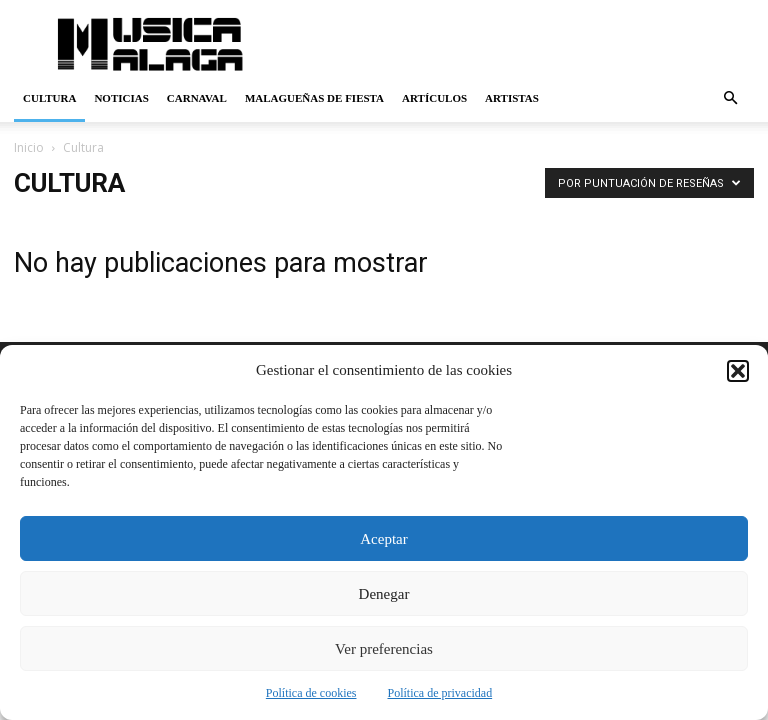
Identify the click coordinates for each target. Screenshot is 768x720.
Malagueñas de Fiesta (314, 98)
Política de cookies (311, 693)
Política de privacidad (440, 693)
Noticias (121, 98)
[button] (738, 371)
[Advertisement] (519, 44)
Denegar (384, 594)
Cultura (49, 98)
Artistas (512, 98)
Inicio (29, 147)
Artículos (434, 98)
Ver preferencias (384, 649)
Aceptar (383, 539)
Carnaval (197, 98)
